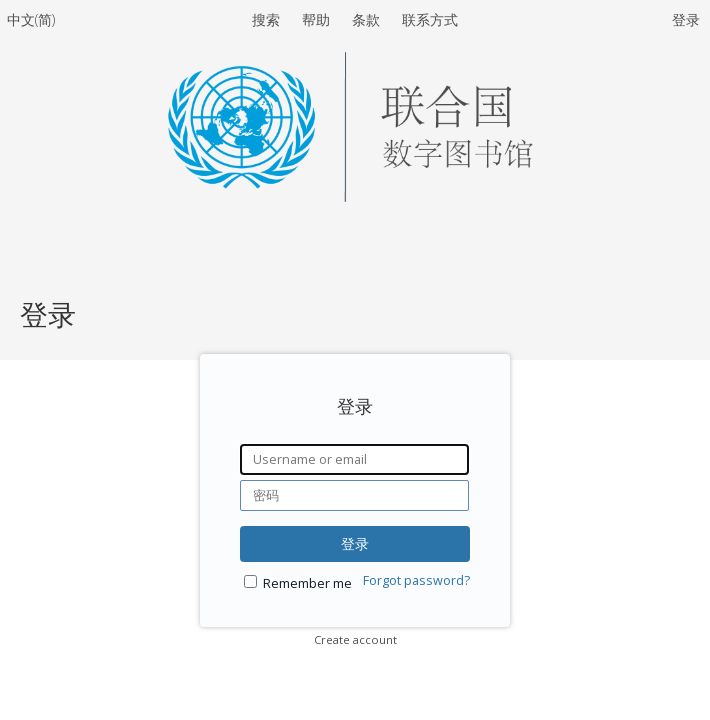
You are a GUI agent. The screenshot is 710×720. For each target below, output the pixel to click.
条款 (368, 19)
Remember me (307, 583)
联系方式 (430, 19)
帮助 (318, 19)
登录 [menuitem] (686, 19)
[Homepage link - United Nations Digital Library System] (355, 196)
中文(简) (31, 19)
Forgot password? (416, 580)
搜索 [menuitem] (266, 19)
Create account (355, 639)
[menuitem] (31, 23)
